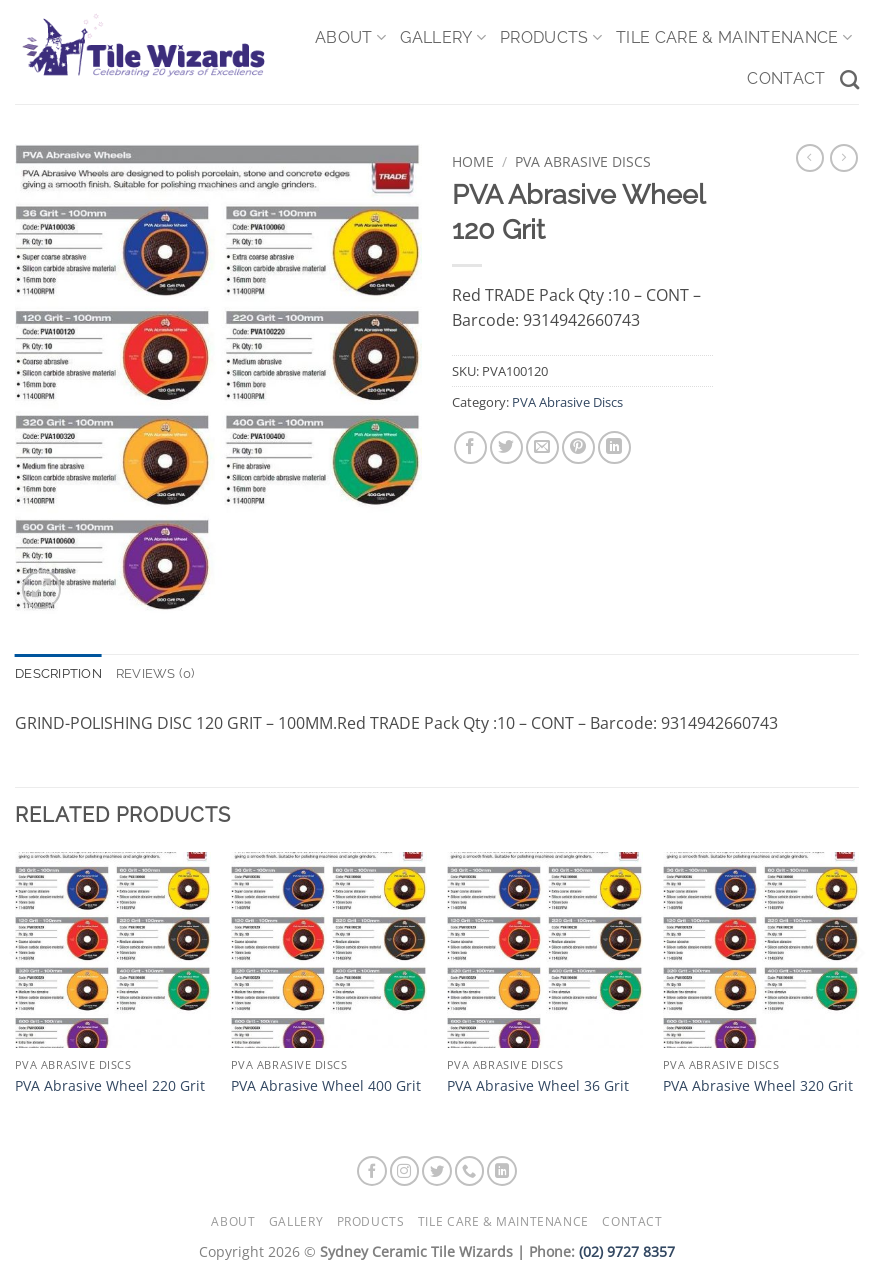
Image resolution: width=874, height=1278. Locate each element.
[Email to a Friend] (542, 447)
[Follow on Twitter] (437, 1171)
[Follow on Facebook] (372, 1171)
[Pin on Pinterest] (578, 447)
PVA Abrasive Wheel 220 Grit (110, 1086)
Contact (786, 78)
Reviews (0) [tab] (155, 673)
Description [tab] (58, 673)
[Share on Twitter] (506, 447)
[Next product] (810, 158)
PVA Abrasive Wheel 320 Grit (758, 1086)
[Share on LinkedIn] (614, 447)
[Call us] (470, 1171)
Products (551, 38)
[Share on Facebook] (470, 447)
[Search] (849, 79)
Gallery (443, 38)
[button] (41, 589)
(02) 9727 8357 (627, 1251)
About (350, 38)
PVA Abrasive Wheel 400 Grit (326, 1086)
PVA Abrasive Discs (583, 161)
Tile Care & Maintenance (734, 38)
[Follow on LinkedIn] (502, 1171)
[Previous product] (844, 158)
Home (473, 161)
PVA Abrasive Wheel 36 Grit (538, 1086)
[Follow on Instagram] (405, 1171)
